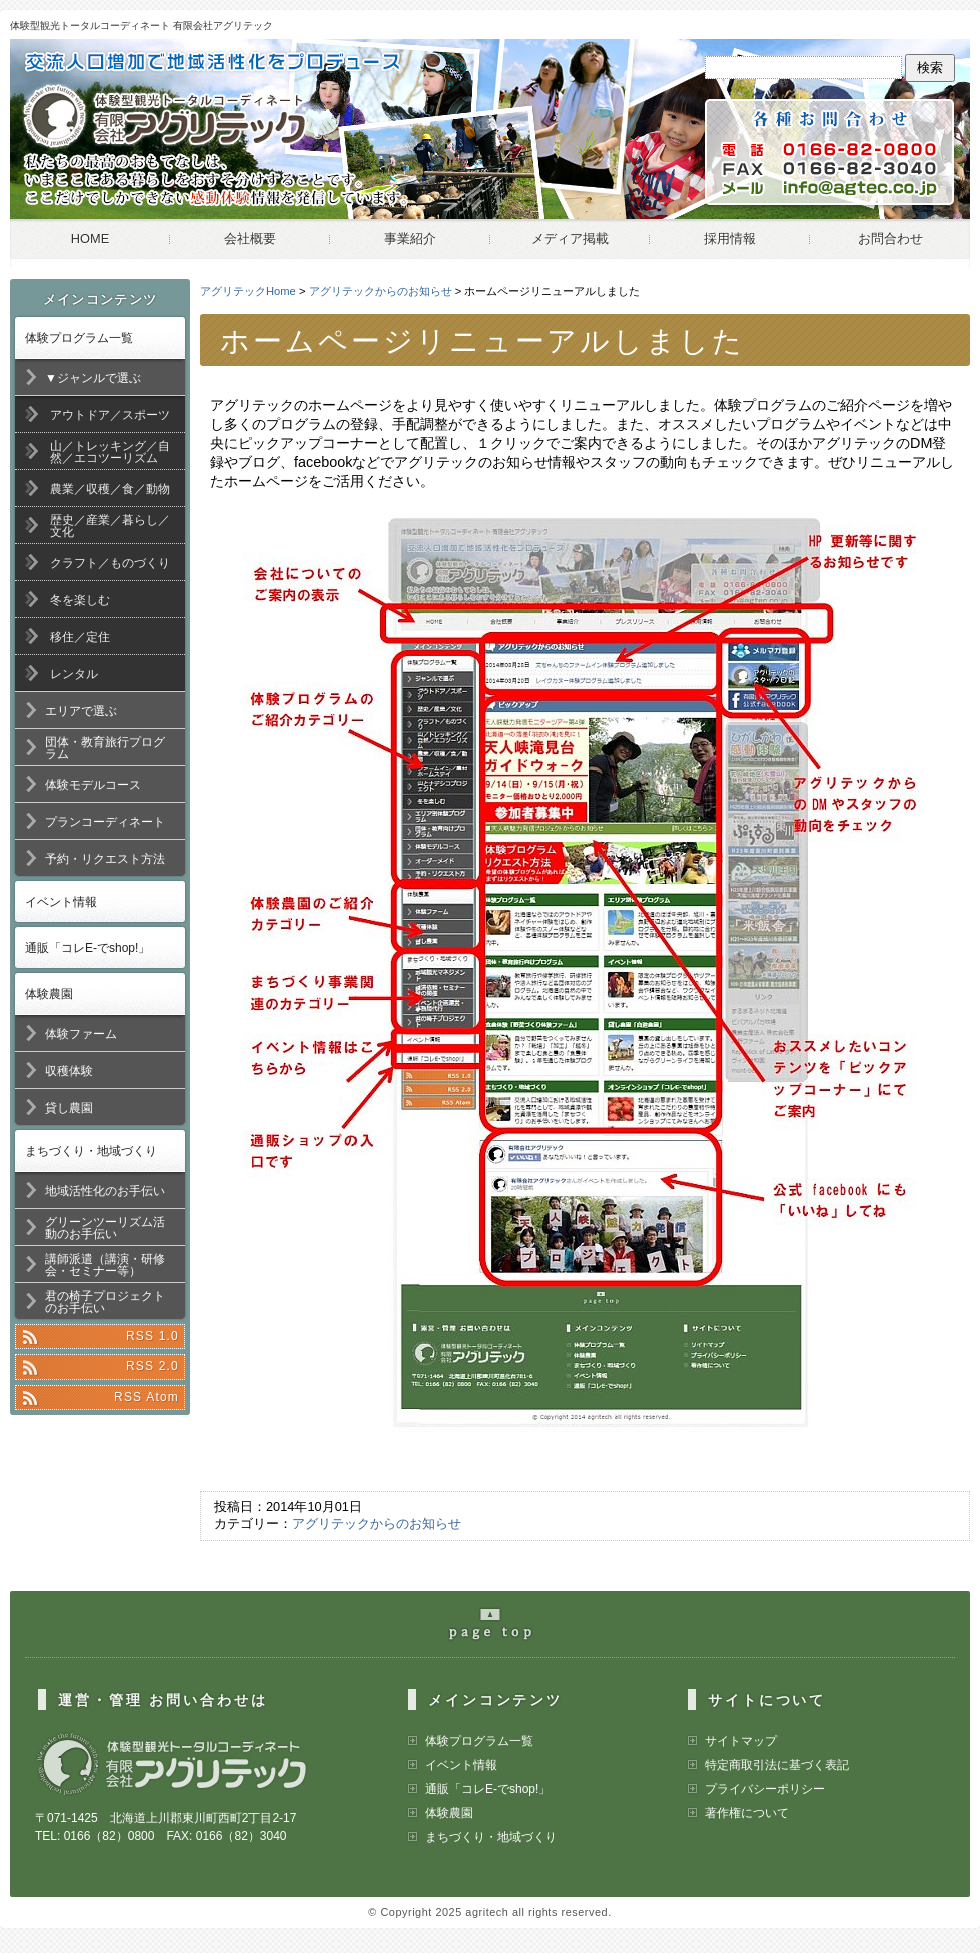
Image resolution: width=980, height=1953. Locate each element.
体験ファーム (81, 1034)
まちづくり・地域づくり (91, 1151)
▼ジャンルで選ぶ (93, 378)
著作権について (747, 1813)
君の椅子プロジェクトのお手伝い (105, 1302)
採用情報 (730, 238)
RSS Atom (146, 1397)
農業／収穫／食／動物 (110, 489)
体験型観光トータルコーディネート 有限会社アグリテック (141, 25)
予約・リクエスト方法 (105, 859)
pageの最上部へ (500, 1632)
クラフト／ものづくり (110, 563)
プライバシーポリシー (765, 1789)
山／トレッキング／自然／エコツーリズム (110, 452)
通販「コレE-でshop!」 (87, 948)
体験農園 (49, 994)
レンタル (74, 674)
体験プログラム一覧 (79, 338)
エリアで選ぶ (81, 711)
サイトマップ (741, 1741)
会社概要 (250, 238)
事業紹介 (410, 238)
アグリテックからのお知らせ (380, 291)
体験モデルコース (93, 785)
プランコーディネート (105, 822)
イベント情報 (61, 902)
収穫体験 (69, 1071)
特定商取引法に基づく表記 (777, 1765)
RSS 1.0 (152, 1336)
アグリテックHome (248, 291)
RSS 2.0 (152, 1366)
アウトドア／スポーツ (110, 415)
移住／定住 (80, 637)
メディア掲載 (570, 238)
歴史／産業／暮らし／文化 (110, 526)
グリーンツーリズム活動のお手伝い (105, 1228)
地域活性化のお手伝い (105, 1191)
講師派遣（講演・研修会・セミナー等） (105, 1265)
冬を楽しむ (80, 600)
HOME (90, 238)
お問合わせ (890, 238)
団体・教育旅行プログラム (105, 748)
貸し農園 (69, 1108)
